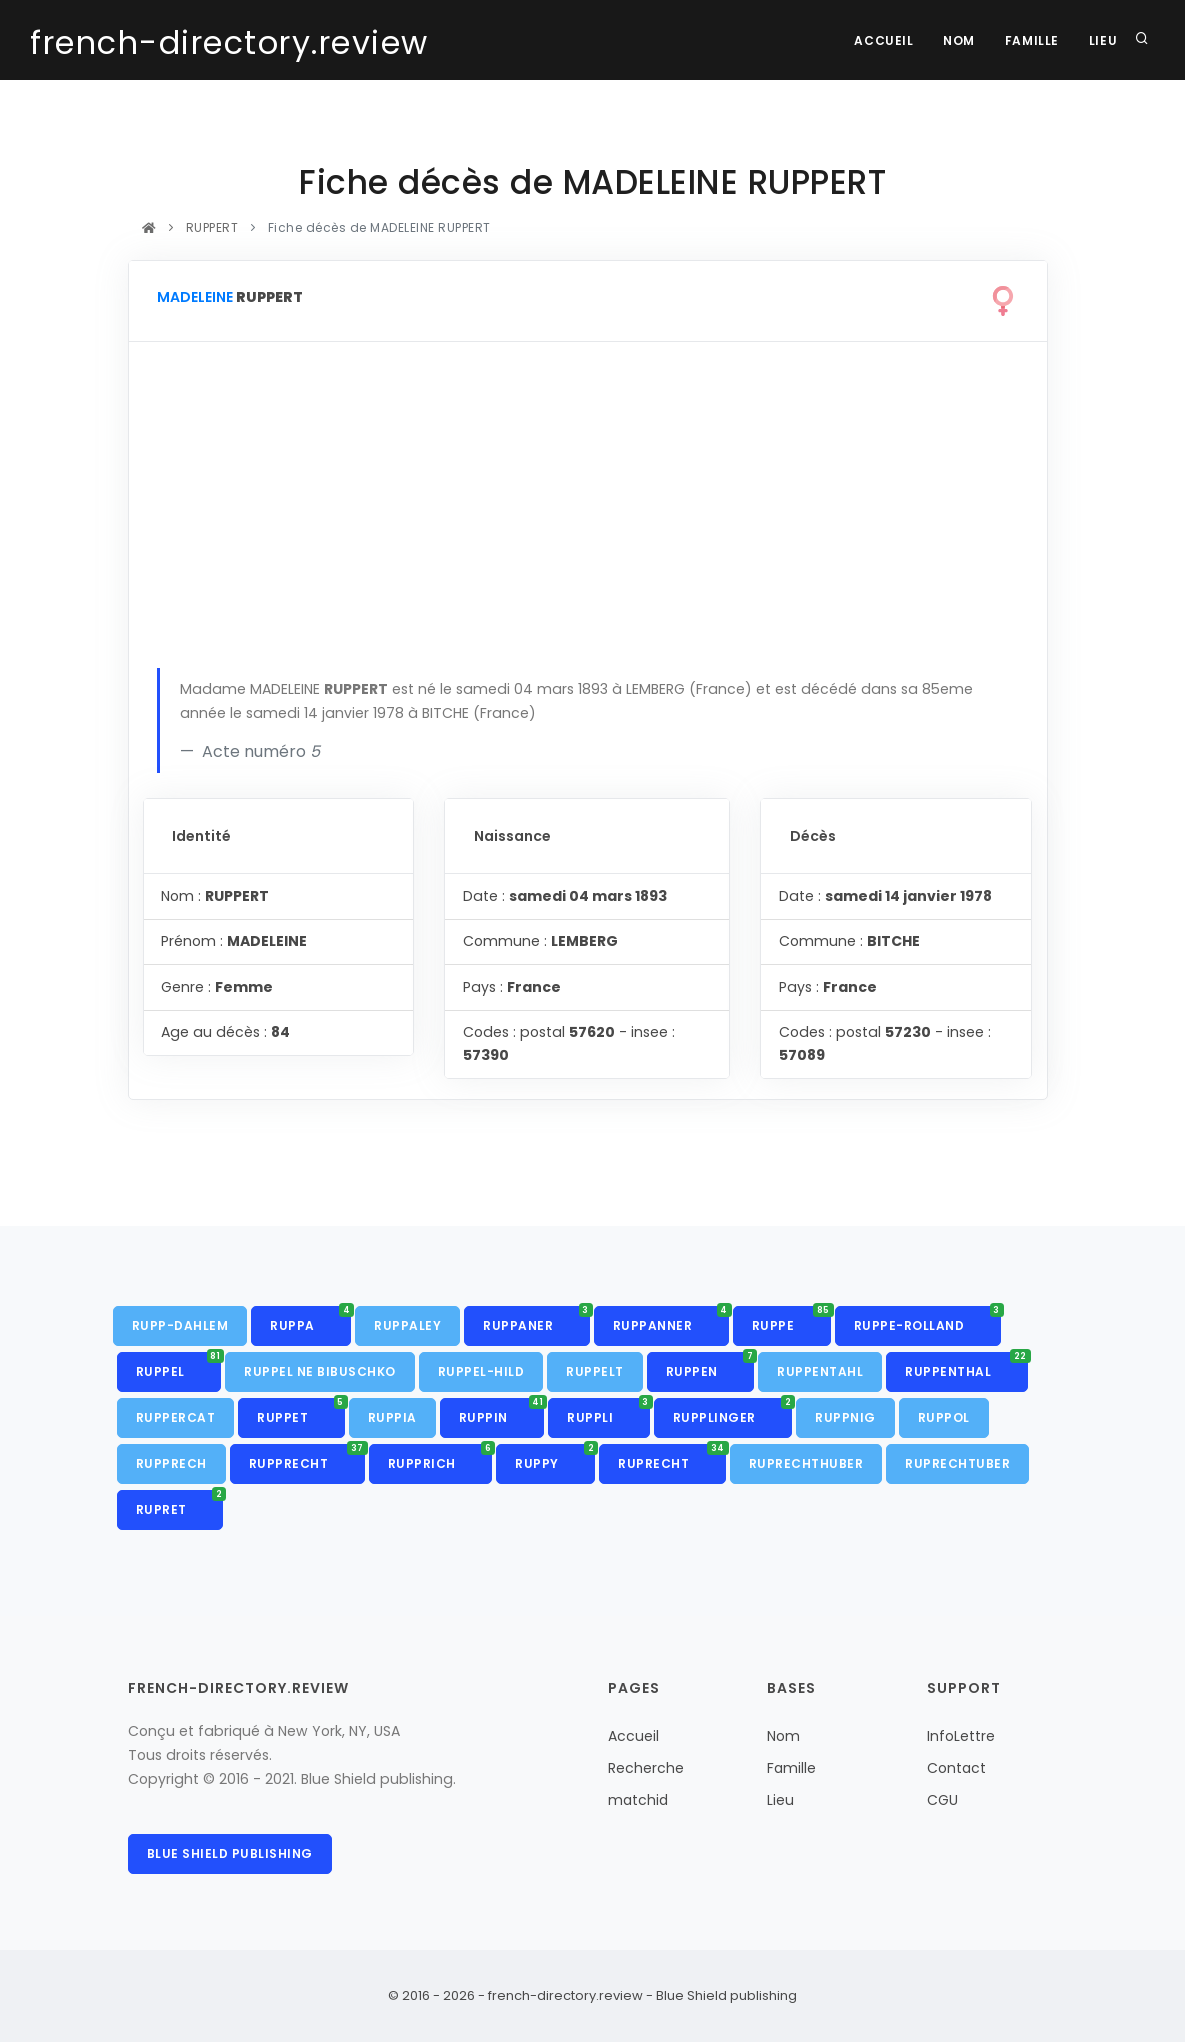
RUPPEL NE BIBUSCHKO (320, 1371)
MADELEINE (195, 297)
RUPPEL (179, 1366)
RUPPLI (608, 1412)
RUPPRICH (440, 1458)
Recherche (646, 1768)
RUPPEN (710, 1366)
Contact (956, 1768)
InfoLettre (961, 1736)
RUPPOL (944, 1417)
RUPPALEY (407, 1325)
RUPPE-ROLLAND (927, 1320)
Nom (959, 40)
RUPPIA (392, 1417)
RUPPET (301, 1412)
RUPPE (791, 1320)
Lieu (1103, 40)
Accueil (882, 40)
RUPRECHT (672, 1458)
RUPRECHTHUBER (806, 1463)
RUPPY (555, 1458)
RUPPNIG (845, 1417)
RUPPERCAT (176, 1417)
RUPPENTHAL (966, 1366)
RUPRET (180, 1504)
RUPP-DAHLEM (180, 1325)
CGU (942, 1800)
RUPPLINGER (733, 1412)
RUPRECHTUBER (957, 1463)
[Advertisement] (588, 518)
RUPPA (310, 1320)
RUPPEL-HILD (481, 1371)
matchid (638, 1800)
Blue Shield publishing (230, 1853)
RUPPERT (212, 227)
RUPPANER (536, 1320)
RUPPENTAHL (820, 1371)
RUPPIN (502, 1412)
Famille (1031, 40)
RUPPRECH (171, 1463)
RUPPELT (595, 1371)
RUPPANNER (671, 1320)
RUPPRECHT (307, 1458)
